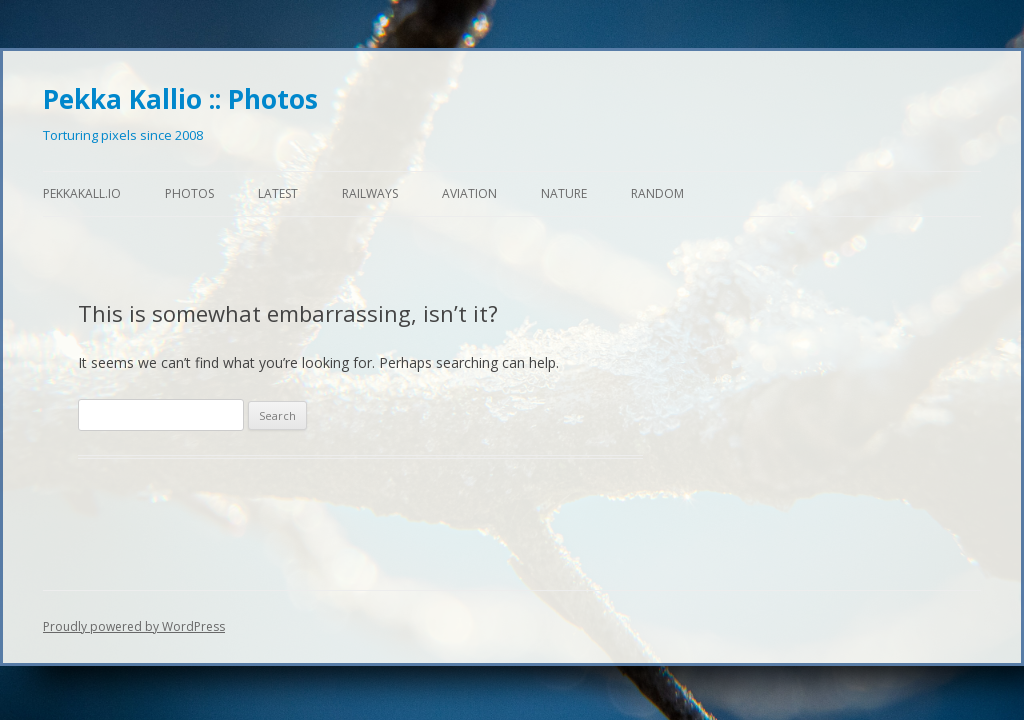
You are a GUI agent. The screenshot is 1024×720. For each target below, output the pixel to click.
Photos (189, 193)
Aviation (469, 193)
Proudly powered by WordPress (134, 626)
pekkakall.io (82, 193)
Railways (370, 193)
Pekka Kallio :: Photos (180, 99)
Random (657, 193)
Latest (278, 193)
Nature (564, 193)
